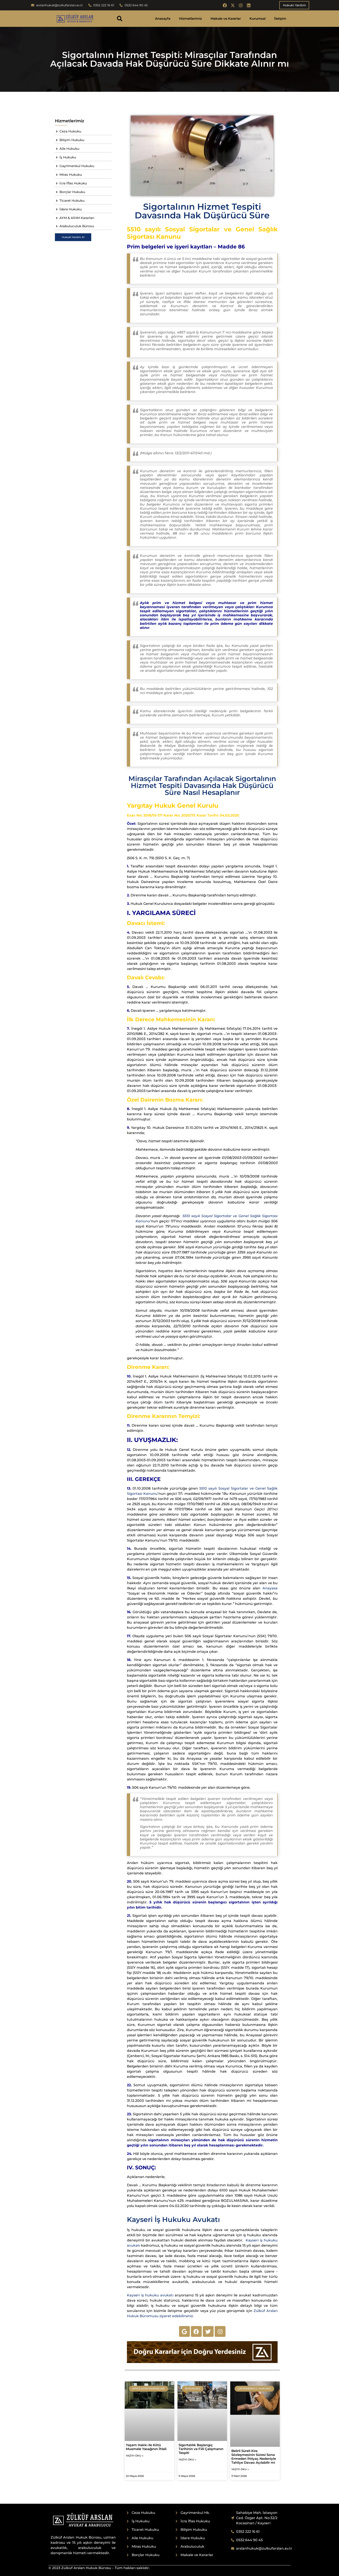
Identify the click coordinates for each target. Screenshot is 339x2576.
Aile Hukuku (67, 149)
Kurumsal (257, 18)
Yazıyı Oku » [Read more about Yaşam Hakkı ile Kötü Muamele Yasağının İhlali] (134, 2455)
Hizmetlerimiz (190, 18)
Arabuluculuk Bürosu (75, 226)
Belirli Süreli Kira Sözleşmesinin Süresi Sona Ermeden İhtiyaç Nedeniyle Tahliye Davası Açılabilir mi (253, 2457)
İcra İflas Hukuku (71, 183)
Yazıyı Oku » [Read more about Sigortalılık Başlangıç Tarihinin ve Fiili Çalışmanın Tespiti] (187, 2459)
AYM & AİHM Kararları (75, 218)
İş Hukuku (66, 157)
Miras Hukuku (69, 174)
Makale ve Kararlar (226, 18)
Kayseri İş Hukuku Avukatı (173, 2219)
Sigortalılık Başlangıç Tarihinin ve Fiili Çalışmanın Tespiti (201, 2449)
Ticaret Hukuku (70, 200)
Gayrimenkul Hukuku (75, 166)
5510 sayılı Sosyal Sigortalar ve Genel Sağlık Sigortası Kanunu (202, 233)
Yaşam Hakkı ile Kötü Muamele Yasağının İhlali (146, 2447)
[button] (119, 19)
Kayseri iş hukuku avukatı (150, 2295)
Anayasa (270, 1588)
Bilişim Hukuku (70, 140)
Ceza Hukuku (68, 131)
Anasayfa (162, 18)
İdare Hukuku (69, 209)
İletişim (280, 18)
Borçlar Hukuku (70, 192)
